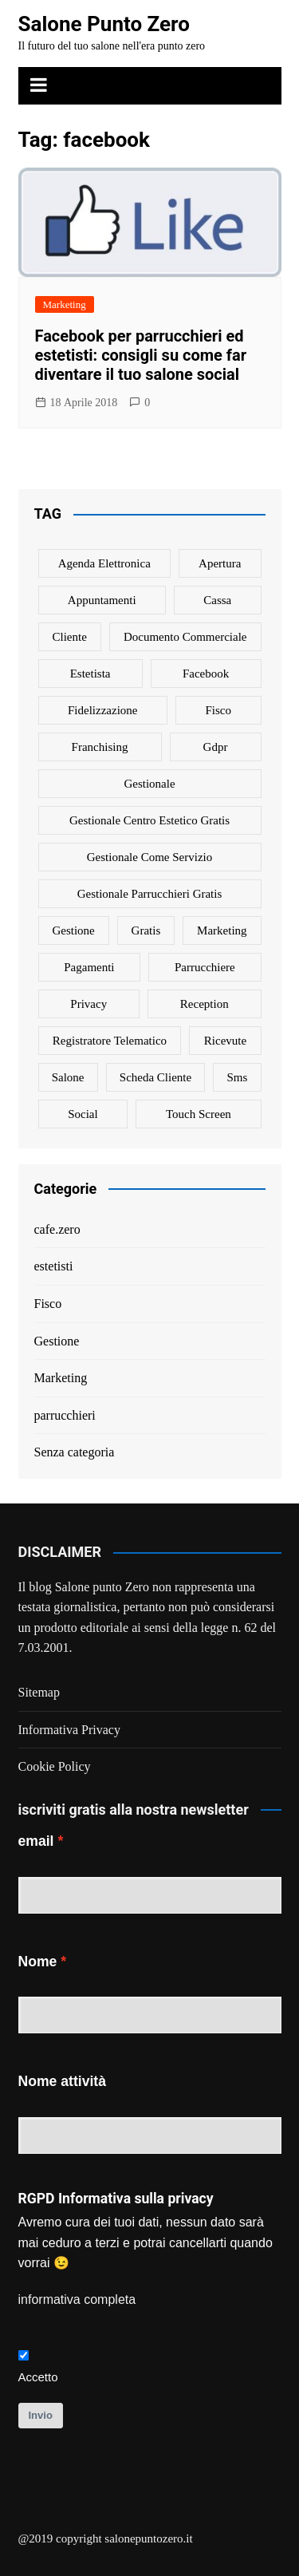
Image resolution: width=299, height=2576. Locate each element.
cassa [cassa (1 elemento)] (217, 600)
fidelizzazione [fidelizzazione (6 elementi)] (102, 710)
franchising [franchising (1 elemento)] (100, 747)
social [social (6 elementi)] (83, 1114)
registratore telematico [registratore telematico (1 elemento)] (110, 1040)
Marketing (64, 304)
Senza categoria (74, 1452)
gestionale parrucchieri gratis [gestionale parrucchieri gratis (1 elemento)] (149, 893)
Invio (41, 2415)
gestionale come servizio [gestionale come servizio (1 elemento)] (149, 857)
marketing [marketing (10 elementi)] (221, 930)
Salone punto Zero (102, 1587)
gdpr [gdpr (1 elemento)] (215, 747)
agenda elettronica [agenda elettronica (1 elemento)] (104, 563)
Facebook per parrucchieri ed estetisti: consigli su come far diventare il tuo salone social (141, 355)
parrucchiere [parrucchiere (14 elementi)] (205, 967)
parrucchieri (65, 1415)
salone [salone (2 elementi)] (68, 1077)
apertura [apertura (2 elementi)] (220, 563)
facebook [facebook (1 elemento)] (206, 673)
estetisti (53, 1266)
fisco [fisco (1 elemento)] (218, 710)
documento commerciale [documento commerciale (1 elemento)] (185, 636)
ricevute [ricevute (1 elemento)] (225, 1040)
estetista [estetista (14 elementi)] (90, 673)
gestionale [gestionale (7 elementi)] (149, 783)
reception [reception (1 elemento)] (204, 1004)
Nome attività (62, 2081)
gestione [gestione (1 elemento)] (73, 930)
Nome (37, 1962)
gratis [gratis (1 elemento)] (146, 930)
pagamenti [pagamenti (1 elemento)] (89, 967)
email (36, 1841)
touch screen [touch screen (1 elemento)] (198, 1114)
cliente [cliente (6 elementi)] (70, 636)
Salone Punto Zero (104, 24)
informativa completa (77, 2299)
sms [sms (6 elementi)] (237, 1077)
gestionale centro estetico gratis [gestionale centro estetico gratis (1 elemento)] (149, 820)
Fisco (48, 1303)
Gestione (57, 1341)
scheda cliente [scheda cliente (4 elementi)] (155, 1077)
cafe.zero (57, 1229)
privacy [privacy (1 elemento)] (88, 1004)
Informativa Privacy (69, 1729)
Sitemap (39, 1692)
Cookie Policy (54, 1766)
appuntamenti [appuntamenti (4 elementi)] (102, 600)
